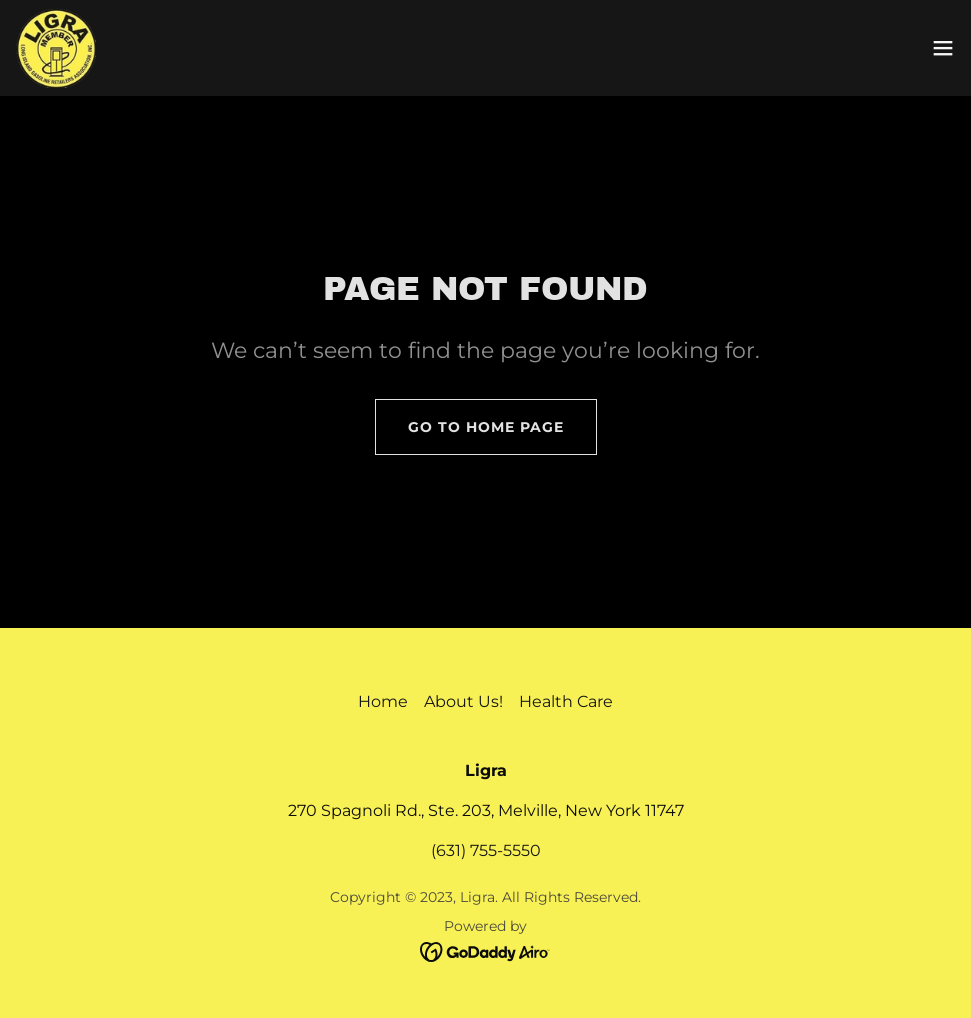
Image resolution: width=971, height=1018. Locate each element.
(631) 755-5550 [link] (486, 850)
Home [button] (383, 701)
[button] (943, 48)
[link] (56, 48)
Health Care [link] (566, 701)
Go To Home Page (486, 427)
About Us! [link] (463, 701)
